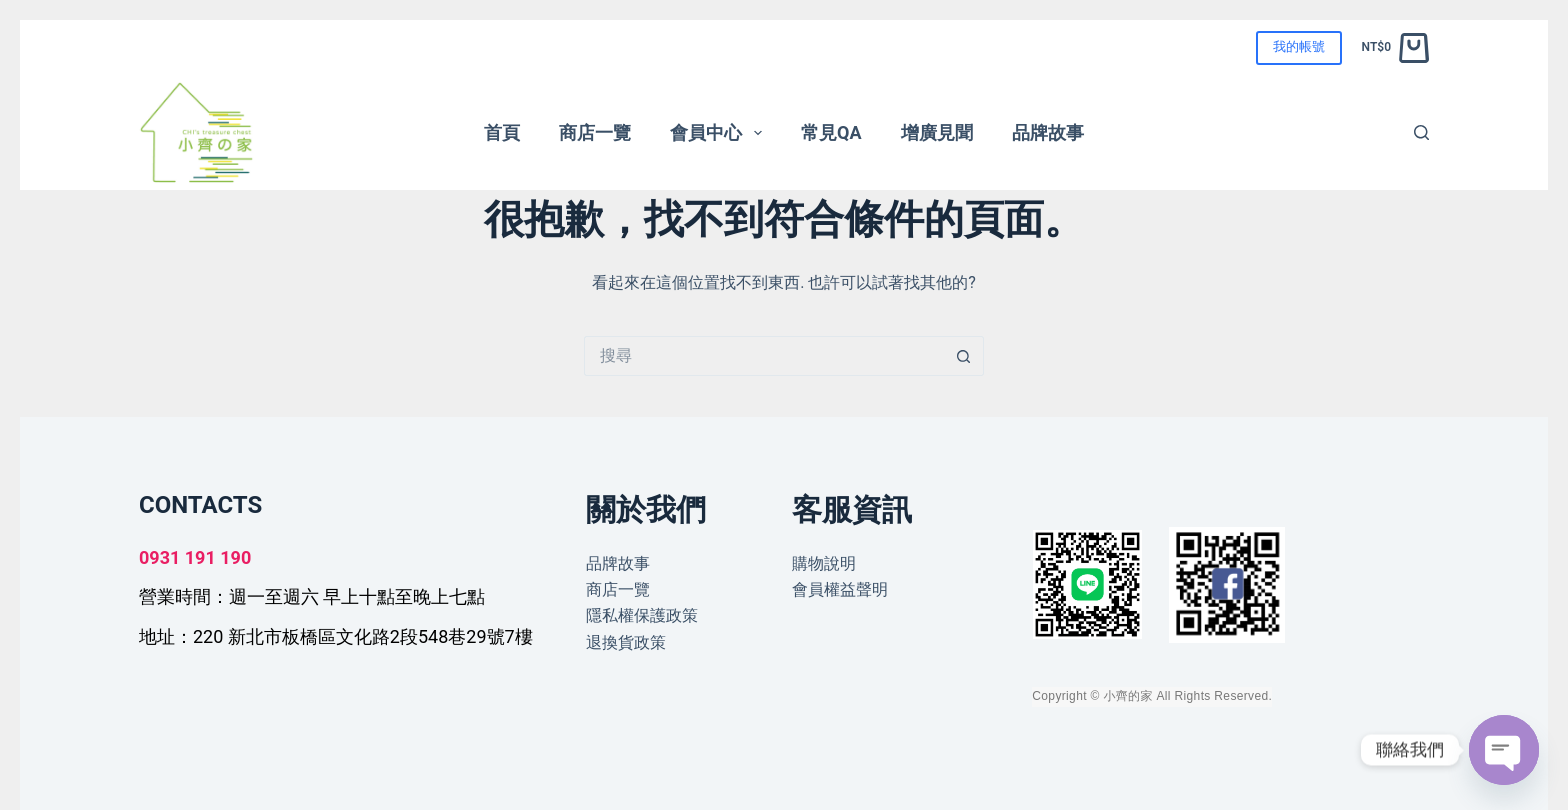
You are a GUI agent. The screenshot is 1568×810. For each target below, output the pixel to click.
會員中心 (720, 133)
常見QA (831, 132)
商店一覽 (595, 132)
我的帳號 (1299, 46)
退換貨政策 (626, 642)
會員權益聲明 (840, 589)
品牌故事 (1048, 132)
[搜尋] (1421, 132)
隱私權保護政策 (642, 615)
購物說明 (824, 563)
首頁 (502, 132)
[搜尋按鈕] (964, 356)
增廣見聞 (937, 132)
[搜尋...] (764, 356)
